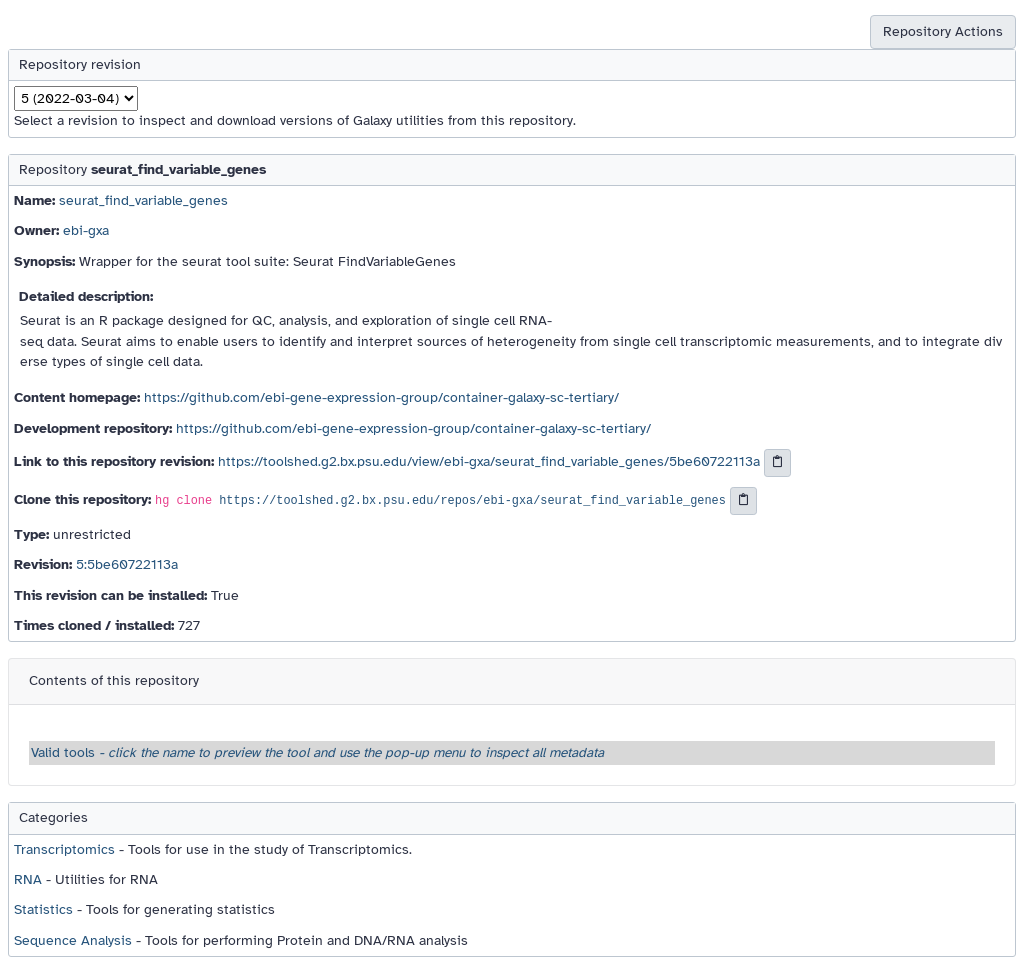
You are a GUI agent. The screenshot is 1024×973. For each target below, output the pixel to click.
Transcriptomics (64, 849)
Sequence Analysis (73, 940)
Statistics (43, 909)
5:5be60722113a (127, 564)
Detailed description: (86, 296)
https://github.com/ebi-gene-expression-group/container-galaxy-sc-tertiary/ (381, 397)
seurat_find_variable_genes (143, 200)
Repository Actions (943, 31)
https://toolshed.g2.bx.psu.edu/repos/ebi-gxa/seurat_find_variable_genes (472, 501)
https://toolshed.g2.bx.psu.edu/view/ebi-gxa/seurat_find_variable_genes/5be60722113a (489, 462)
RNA (28, 879)
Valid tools (317, 752)
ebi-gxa (86, 230)
